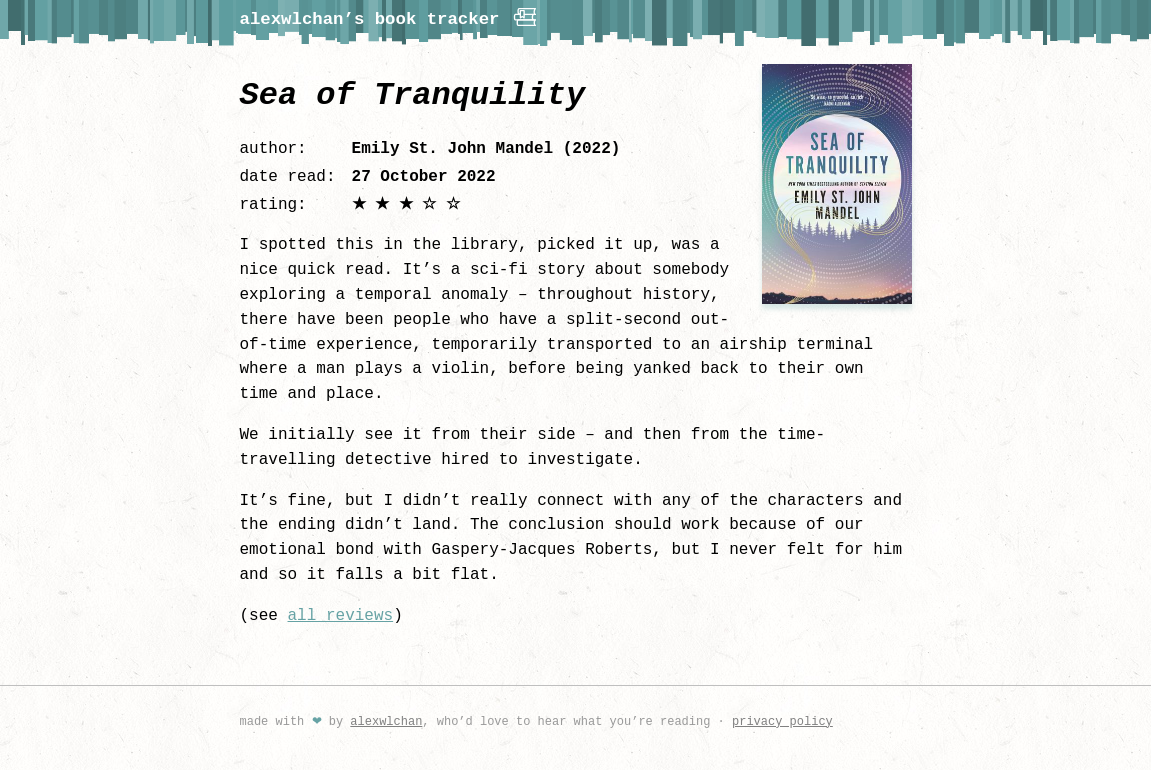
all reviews (341, 616)
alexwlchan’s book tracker (390, 17)
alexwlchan (386, 721)
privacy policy (782, 721)
